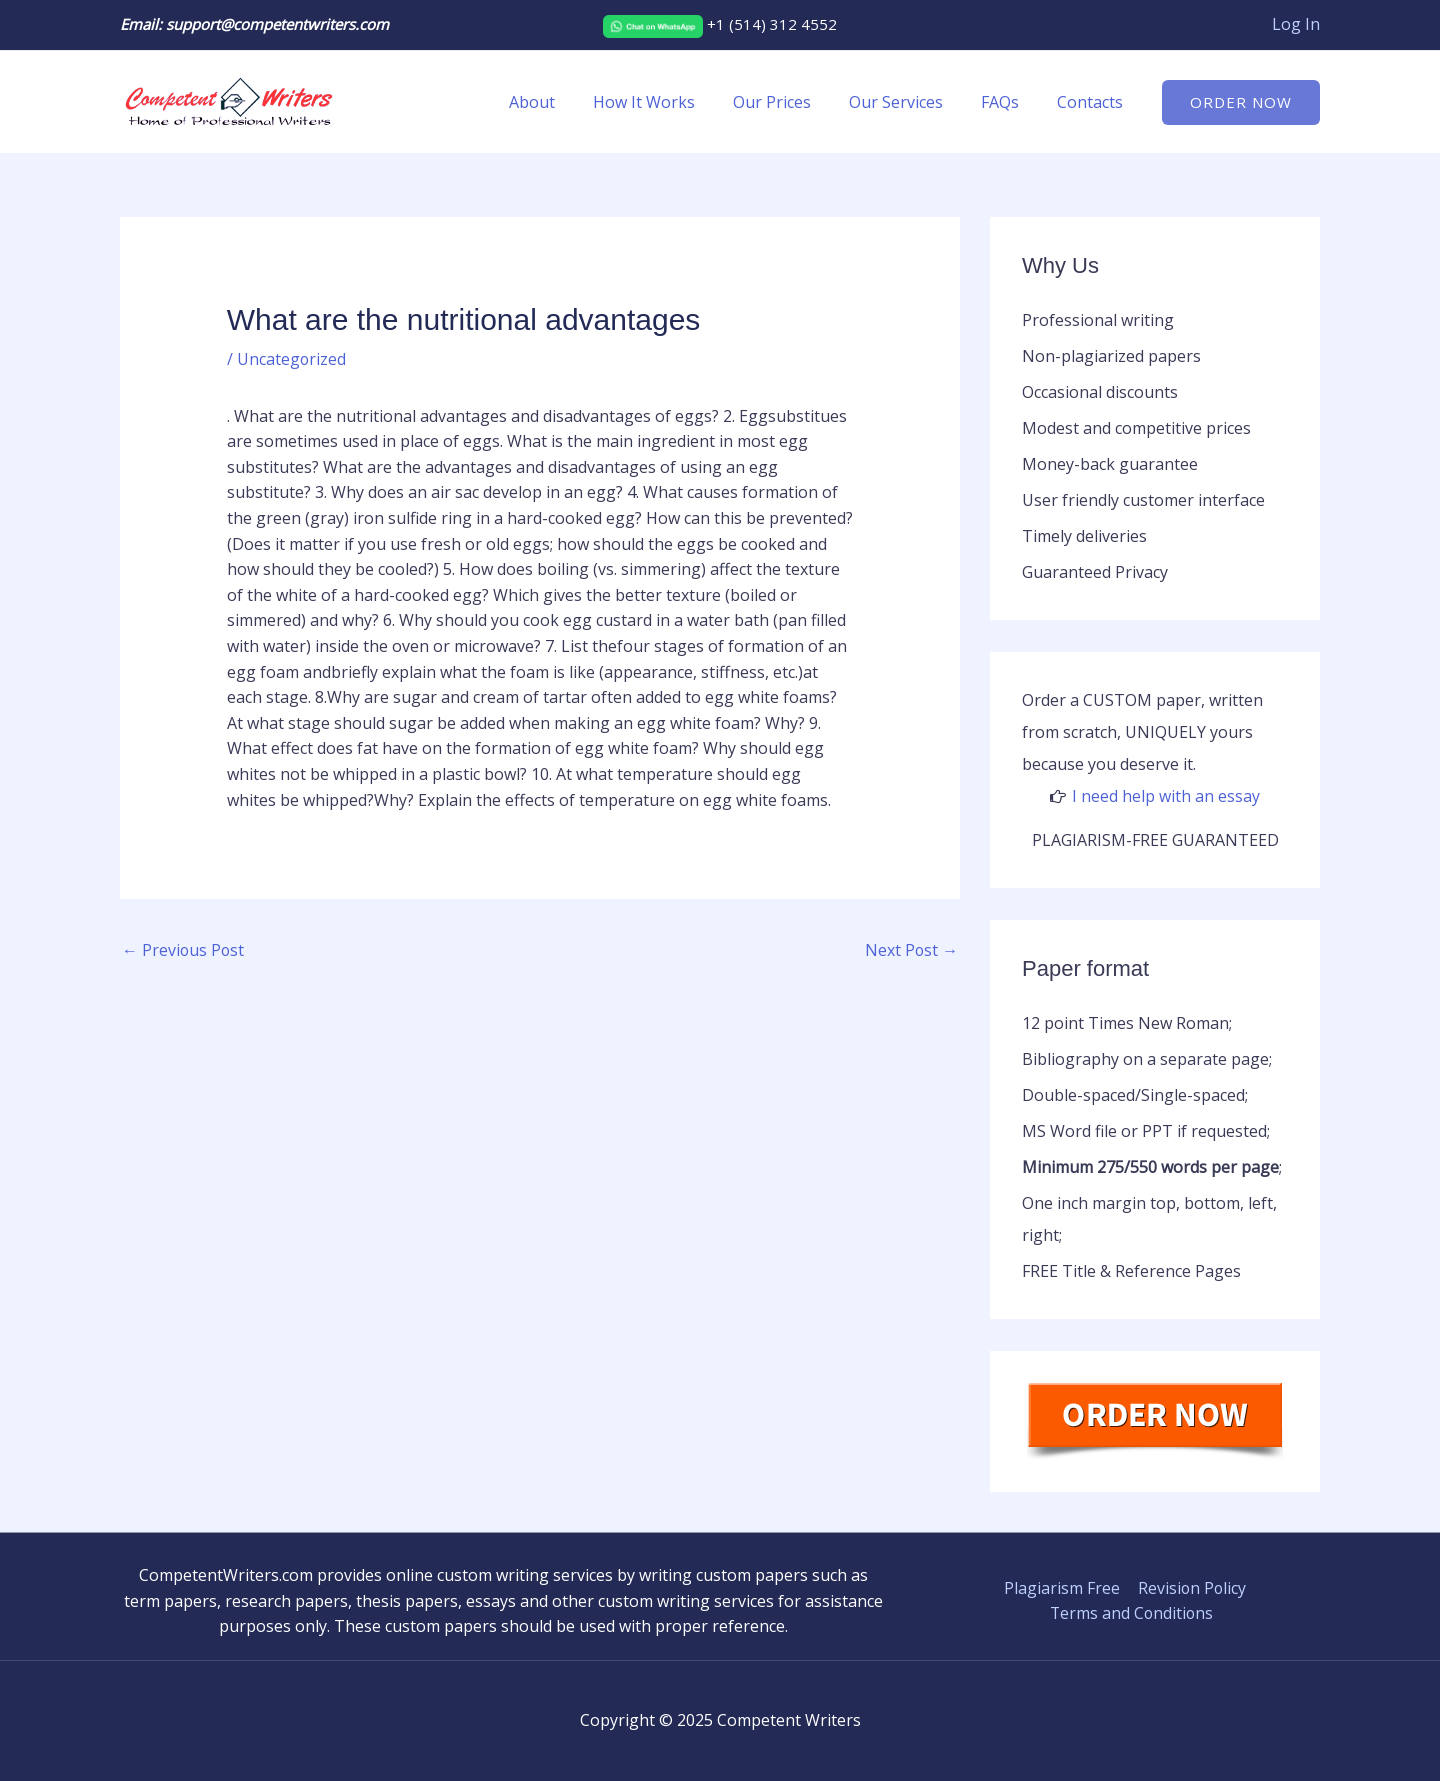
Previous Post (184, 950)
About (565, 102)
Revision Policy (1190, 1588)
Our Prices (793, 102)
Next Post (911, 950)
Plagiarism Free (1061, 1588)
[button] (1241, 102)
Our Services (911, 102)
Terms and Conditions (1132, 1613)
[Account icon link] (1296, 25)
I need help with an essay (1166, 796)
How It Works (671, 102)
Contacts (1093, 102)
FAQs (1009, 102)
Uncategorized (292, 359)
